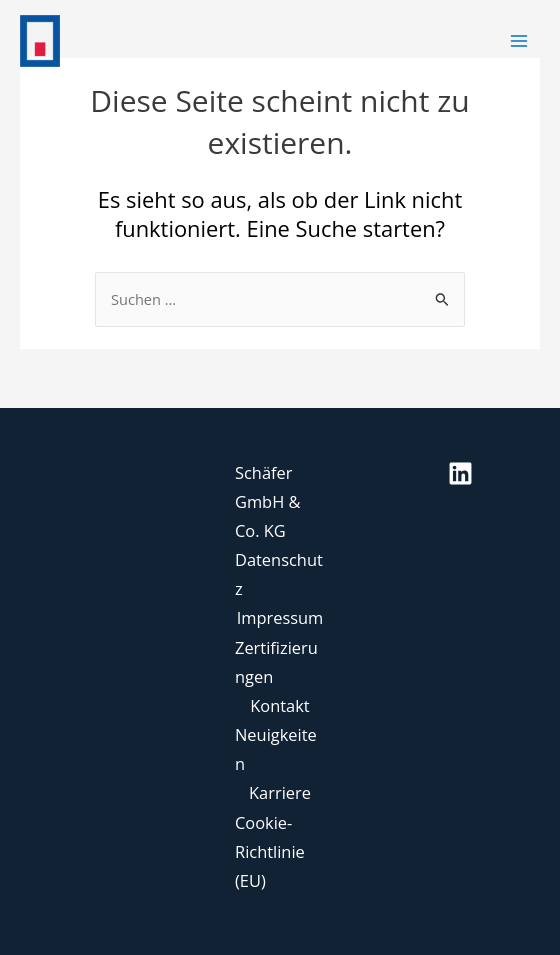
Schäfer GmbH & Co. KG (267, 501)
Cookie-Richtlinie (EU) (270, 851)
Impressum (280, 617)
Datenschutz (279, 574)
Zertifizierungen (276, 662)
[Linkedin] (460, 473)
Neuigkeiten (276, 749)
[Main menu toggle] (519, 41)
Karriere (280, 792)
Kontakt (279, 705)
